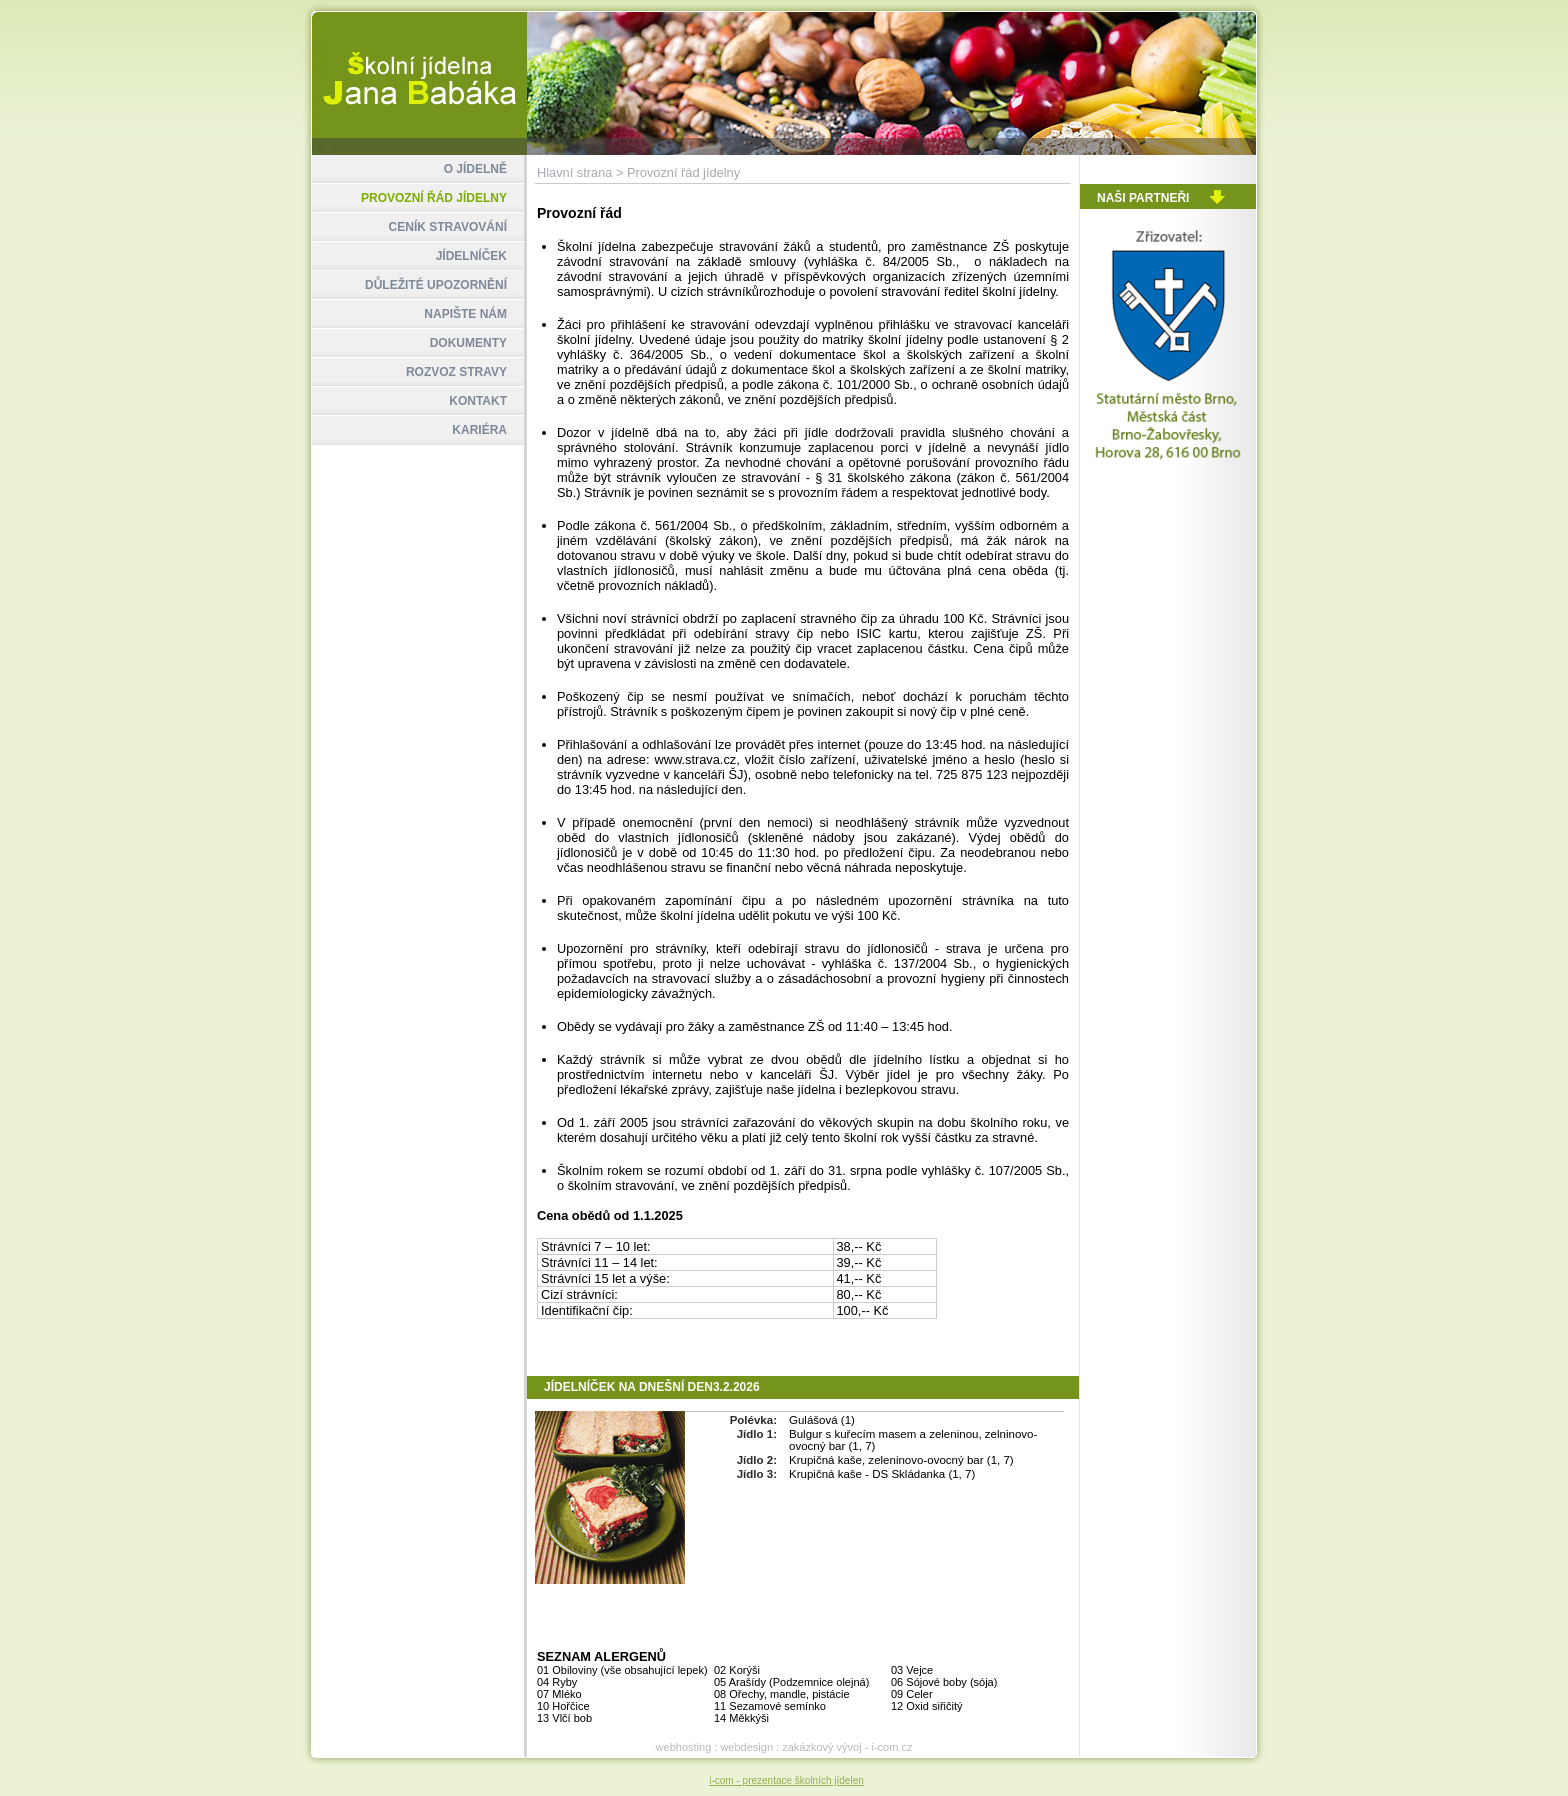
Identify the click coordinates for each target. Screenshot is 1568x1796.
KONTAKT (478, 401)
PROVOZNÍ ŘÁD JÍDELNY (434, 198)
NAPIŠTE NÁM (465, 314)
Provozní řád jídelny (683, 172)
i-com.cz (891, 1747)
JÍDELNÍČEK (471, 256)
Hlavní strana (574, 172)
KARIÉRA (479, 430)
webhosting (684, 1747)
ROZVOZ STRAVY (456, 372)
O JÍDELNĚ (475, 169)
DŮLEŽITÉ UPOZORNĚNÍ (436, 285)
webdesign (746, 1747)
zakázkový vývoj (821, 1747)
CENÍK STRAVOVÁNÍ (448, 227)
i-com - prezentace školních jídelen (786, 1780)
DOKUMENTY (468, 343)
